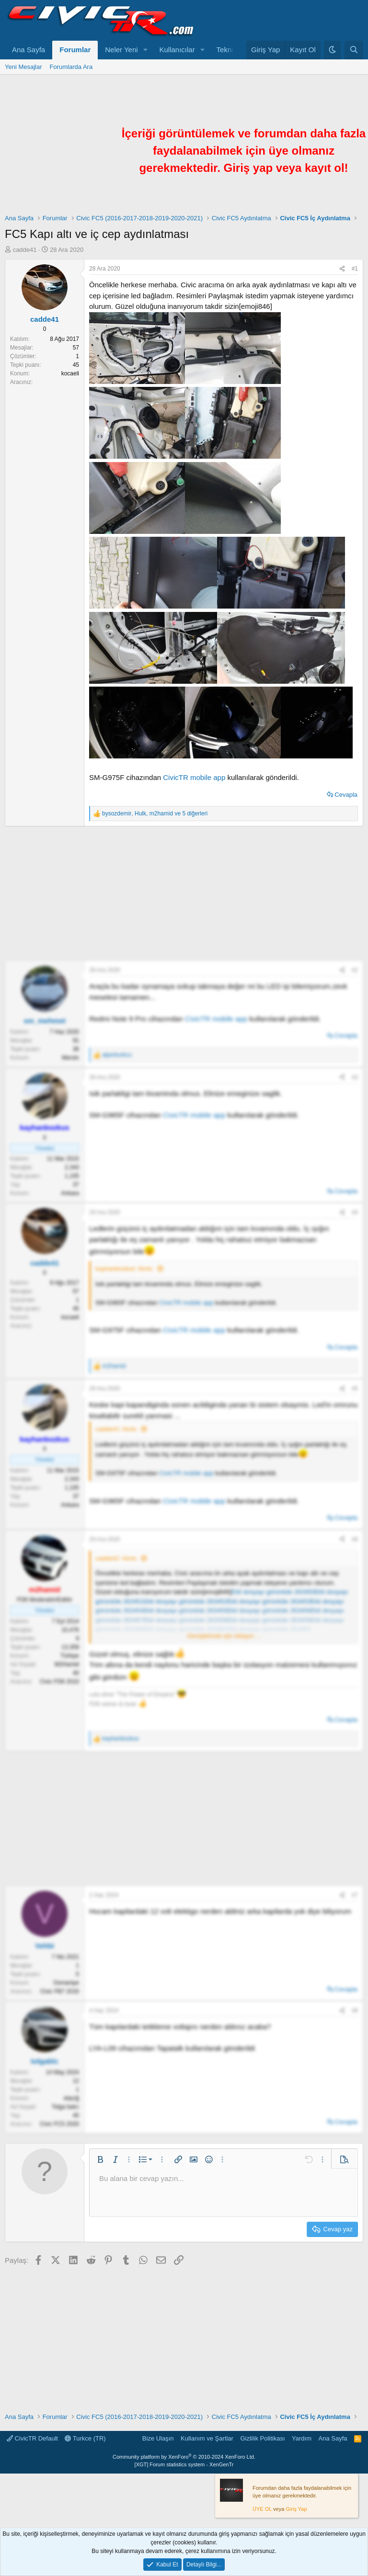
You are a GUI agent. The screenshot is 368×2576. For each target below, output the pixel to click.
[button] (145, 50)
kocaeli (70, 373)
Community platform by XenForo (184, 2457)
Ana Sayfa (28, 49)
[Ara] (354, 50)
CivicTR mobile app (194, 777)
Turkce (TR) (85, 2438)
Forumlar (75, 49)
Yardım (301, 2438)
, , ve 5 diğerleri (154, 813)
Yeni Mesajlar (23, 66)
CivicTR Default (32, 2438)
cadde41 (25, 249)
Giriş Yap (296, 2509)
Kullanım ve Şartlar (207, 2438)
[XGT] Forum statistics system (184, 2464)
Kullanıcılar (177, 49)
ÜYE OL (262, 2509)
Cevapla (345, 794)
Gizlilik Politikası (262, 2438)
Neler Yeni (121, 49)
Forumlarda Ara (71, 66)
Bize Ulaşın (158, 2438)
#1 (355, 268)
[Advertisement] (184, 893)
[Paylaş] (342, 268)
